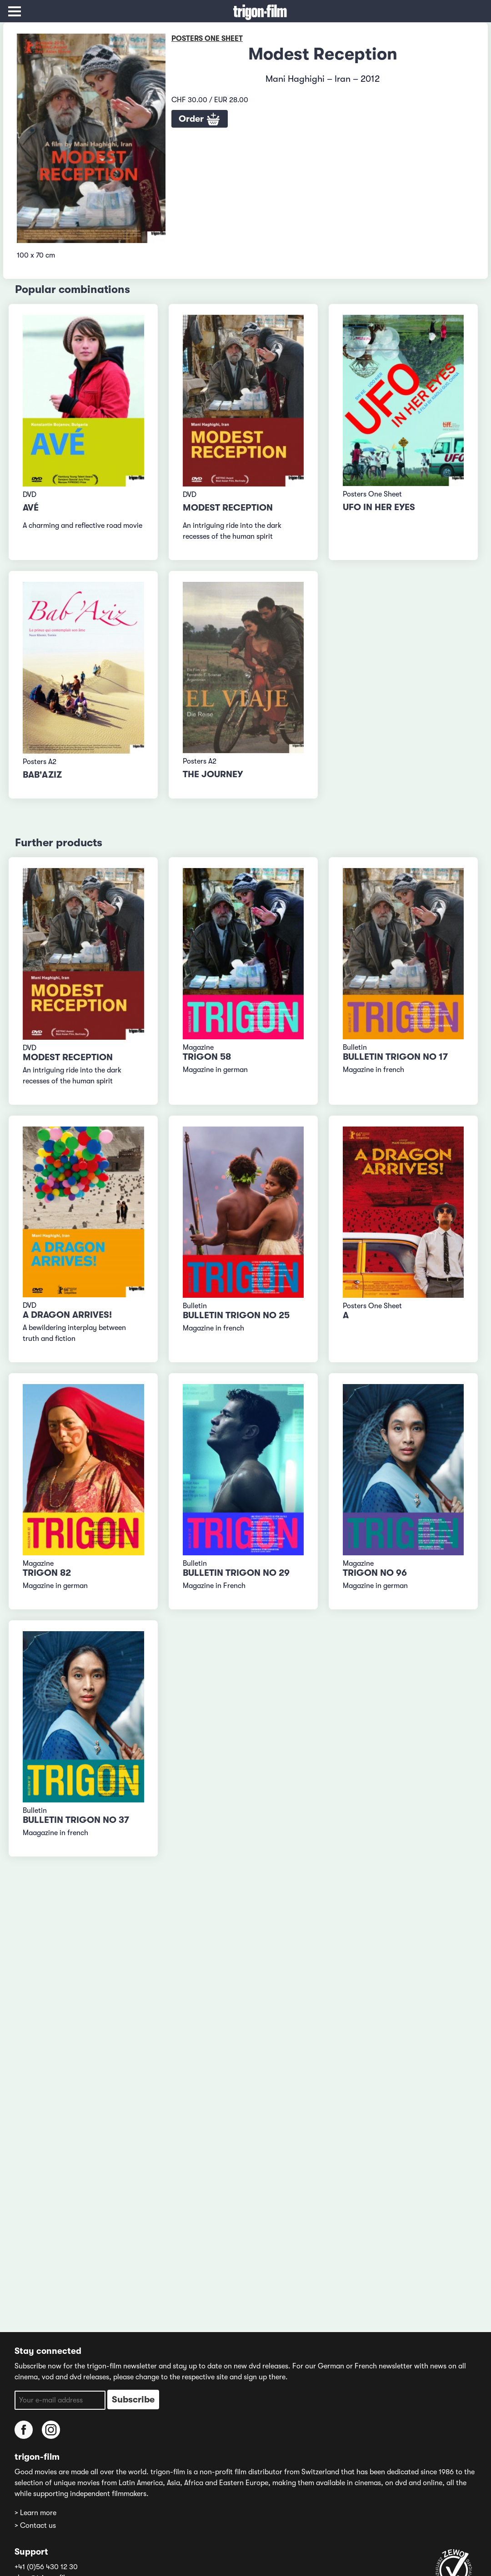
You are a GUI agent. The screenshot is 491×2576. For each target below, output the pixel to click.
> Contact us (35, 2525)
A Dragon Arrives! (67, 1315)
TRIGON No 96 (375, 1573)
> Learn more (35, 2513)
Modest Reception (228, 507)
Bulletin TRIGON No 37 (76, 1820)
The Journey (213, 774)
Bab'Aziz (42, 774)
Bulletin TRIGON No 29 (236, 1573)
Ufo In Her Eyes (379, 507)
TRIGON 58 (207, 1057)
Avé (31, 507)
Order (199, 119)
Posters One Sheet (207, 39)
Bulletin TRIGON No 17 (395, 1057)
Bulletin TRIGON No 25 (236, 1315)
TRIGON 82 (47, 1573)
